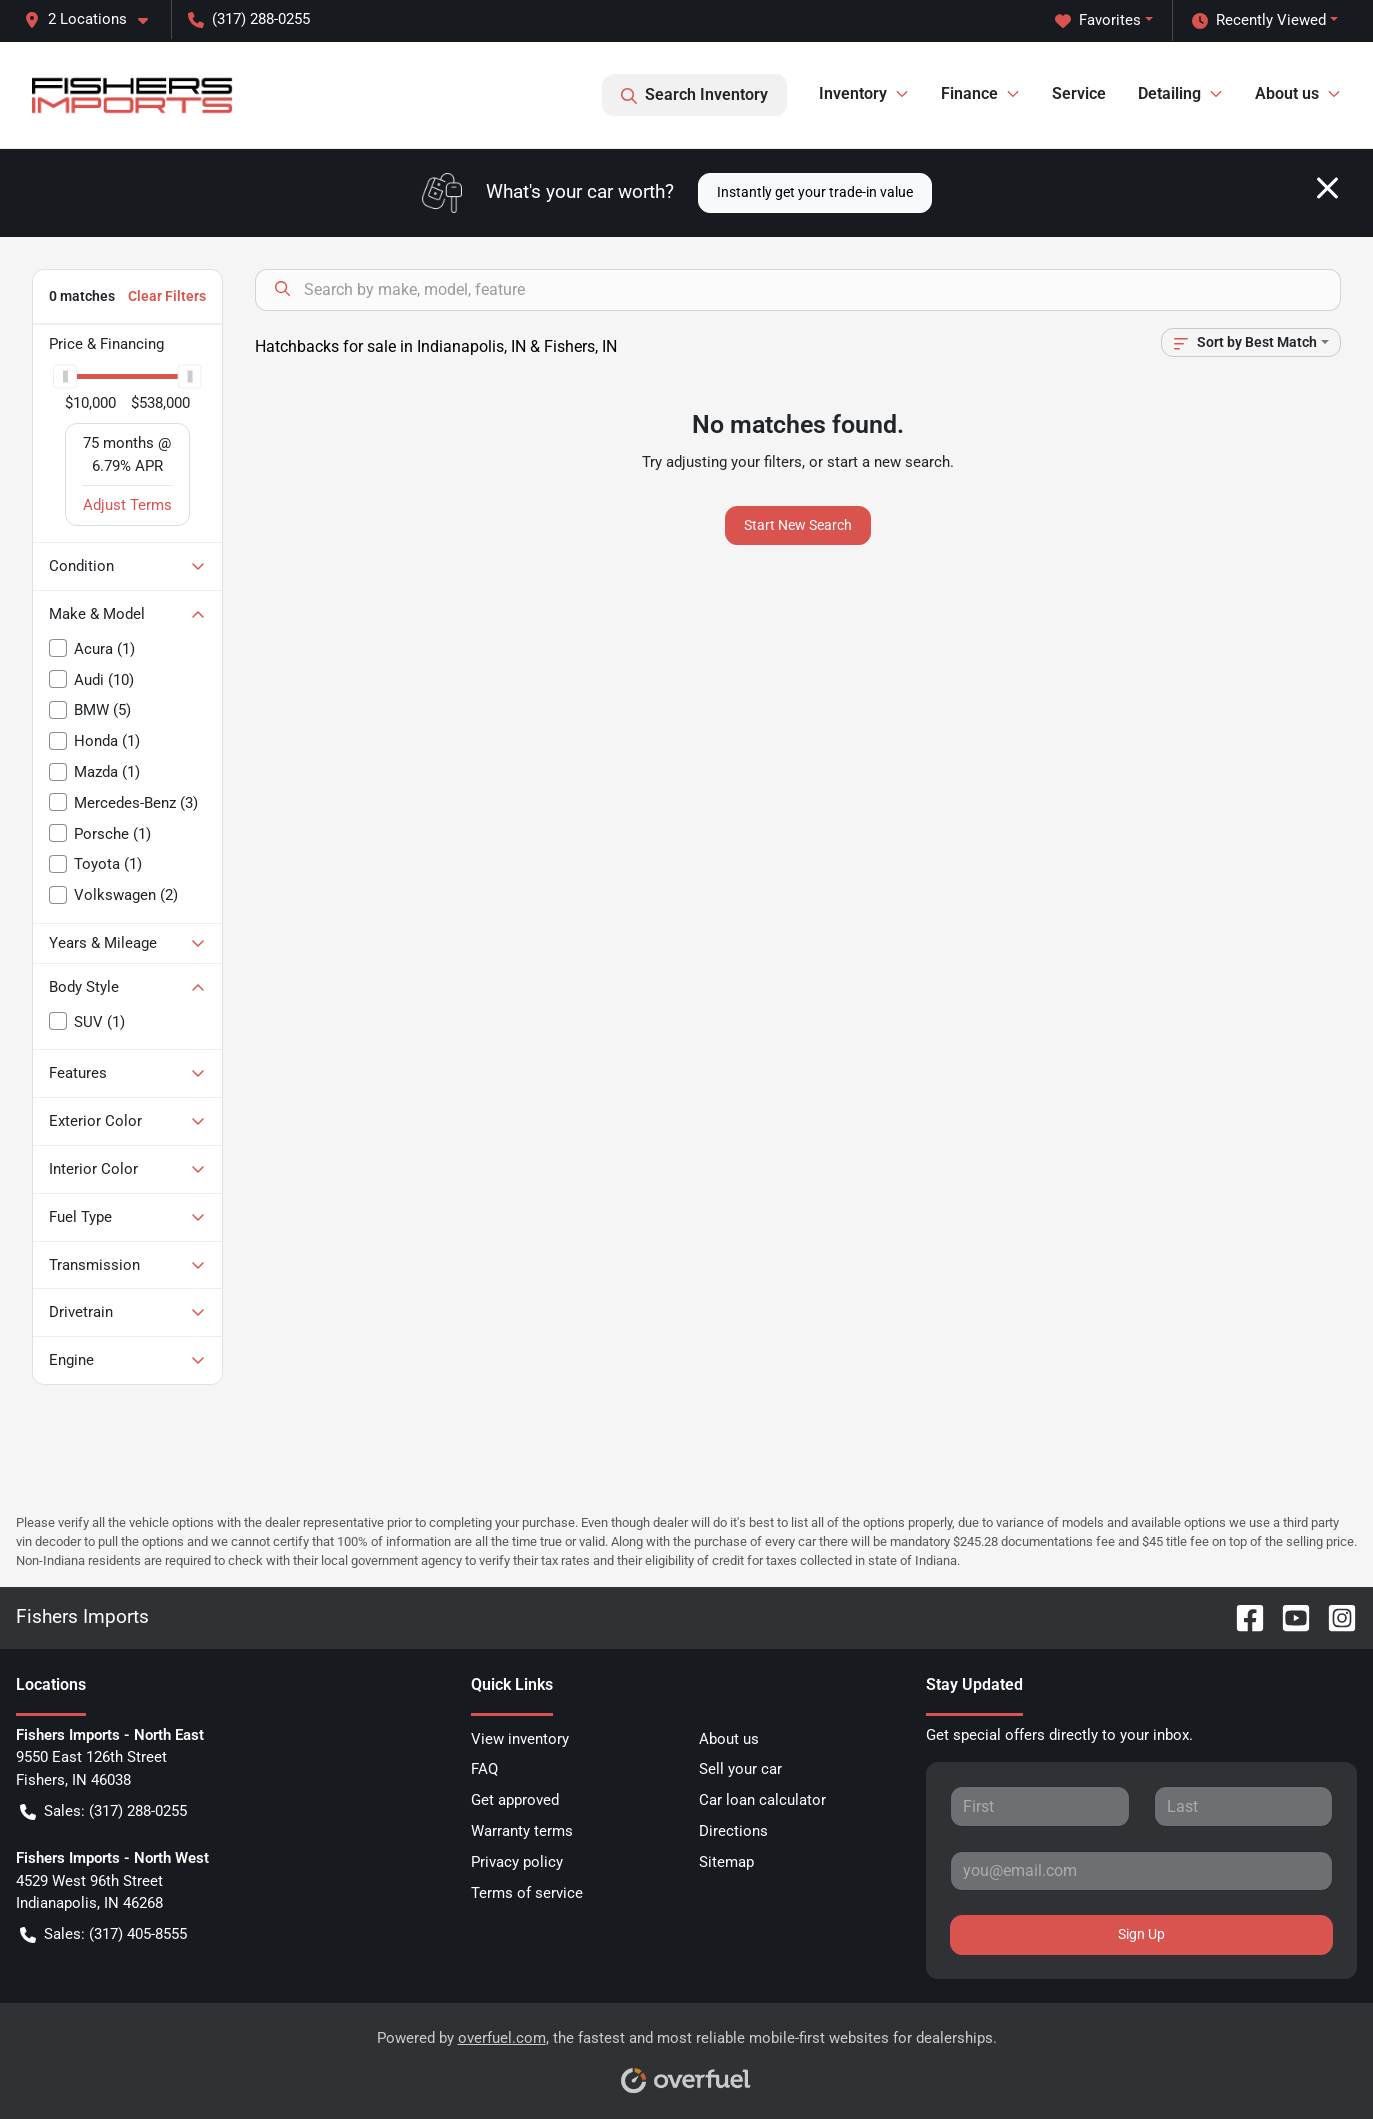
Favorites (1098, 20)
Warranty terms (522, 1831)
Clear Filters (167, 296)
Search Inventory (694, 95)
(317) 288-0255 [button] (249, 19)
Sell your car (740, 1769)
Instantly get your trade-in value (815, 192)
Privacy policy (517, 1862)
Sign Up (1141, 1934)
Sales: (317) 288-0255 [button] (103, 1811)
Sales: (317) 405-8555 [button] (103, 1934)
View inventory (520, 1739)
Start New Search (798, 525)
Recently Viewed (1259, 20)
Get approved (515, 1800)
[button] (94, 19)
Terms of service (527, 1893)
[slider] (65, 376)
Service (1079, 93)
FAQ (484, 1769)
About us (729, 1739)
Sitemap (726, 1862)
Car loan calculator (762, 1800)
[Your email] (1141, 1871)
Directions (733, 1831)
